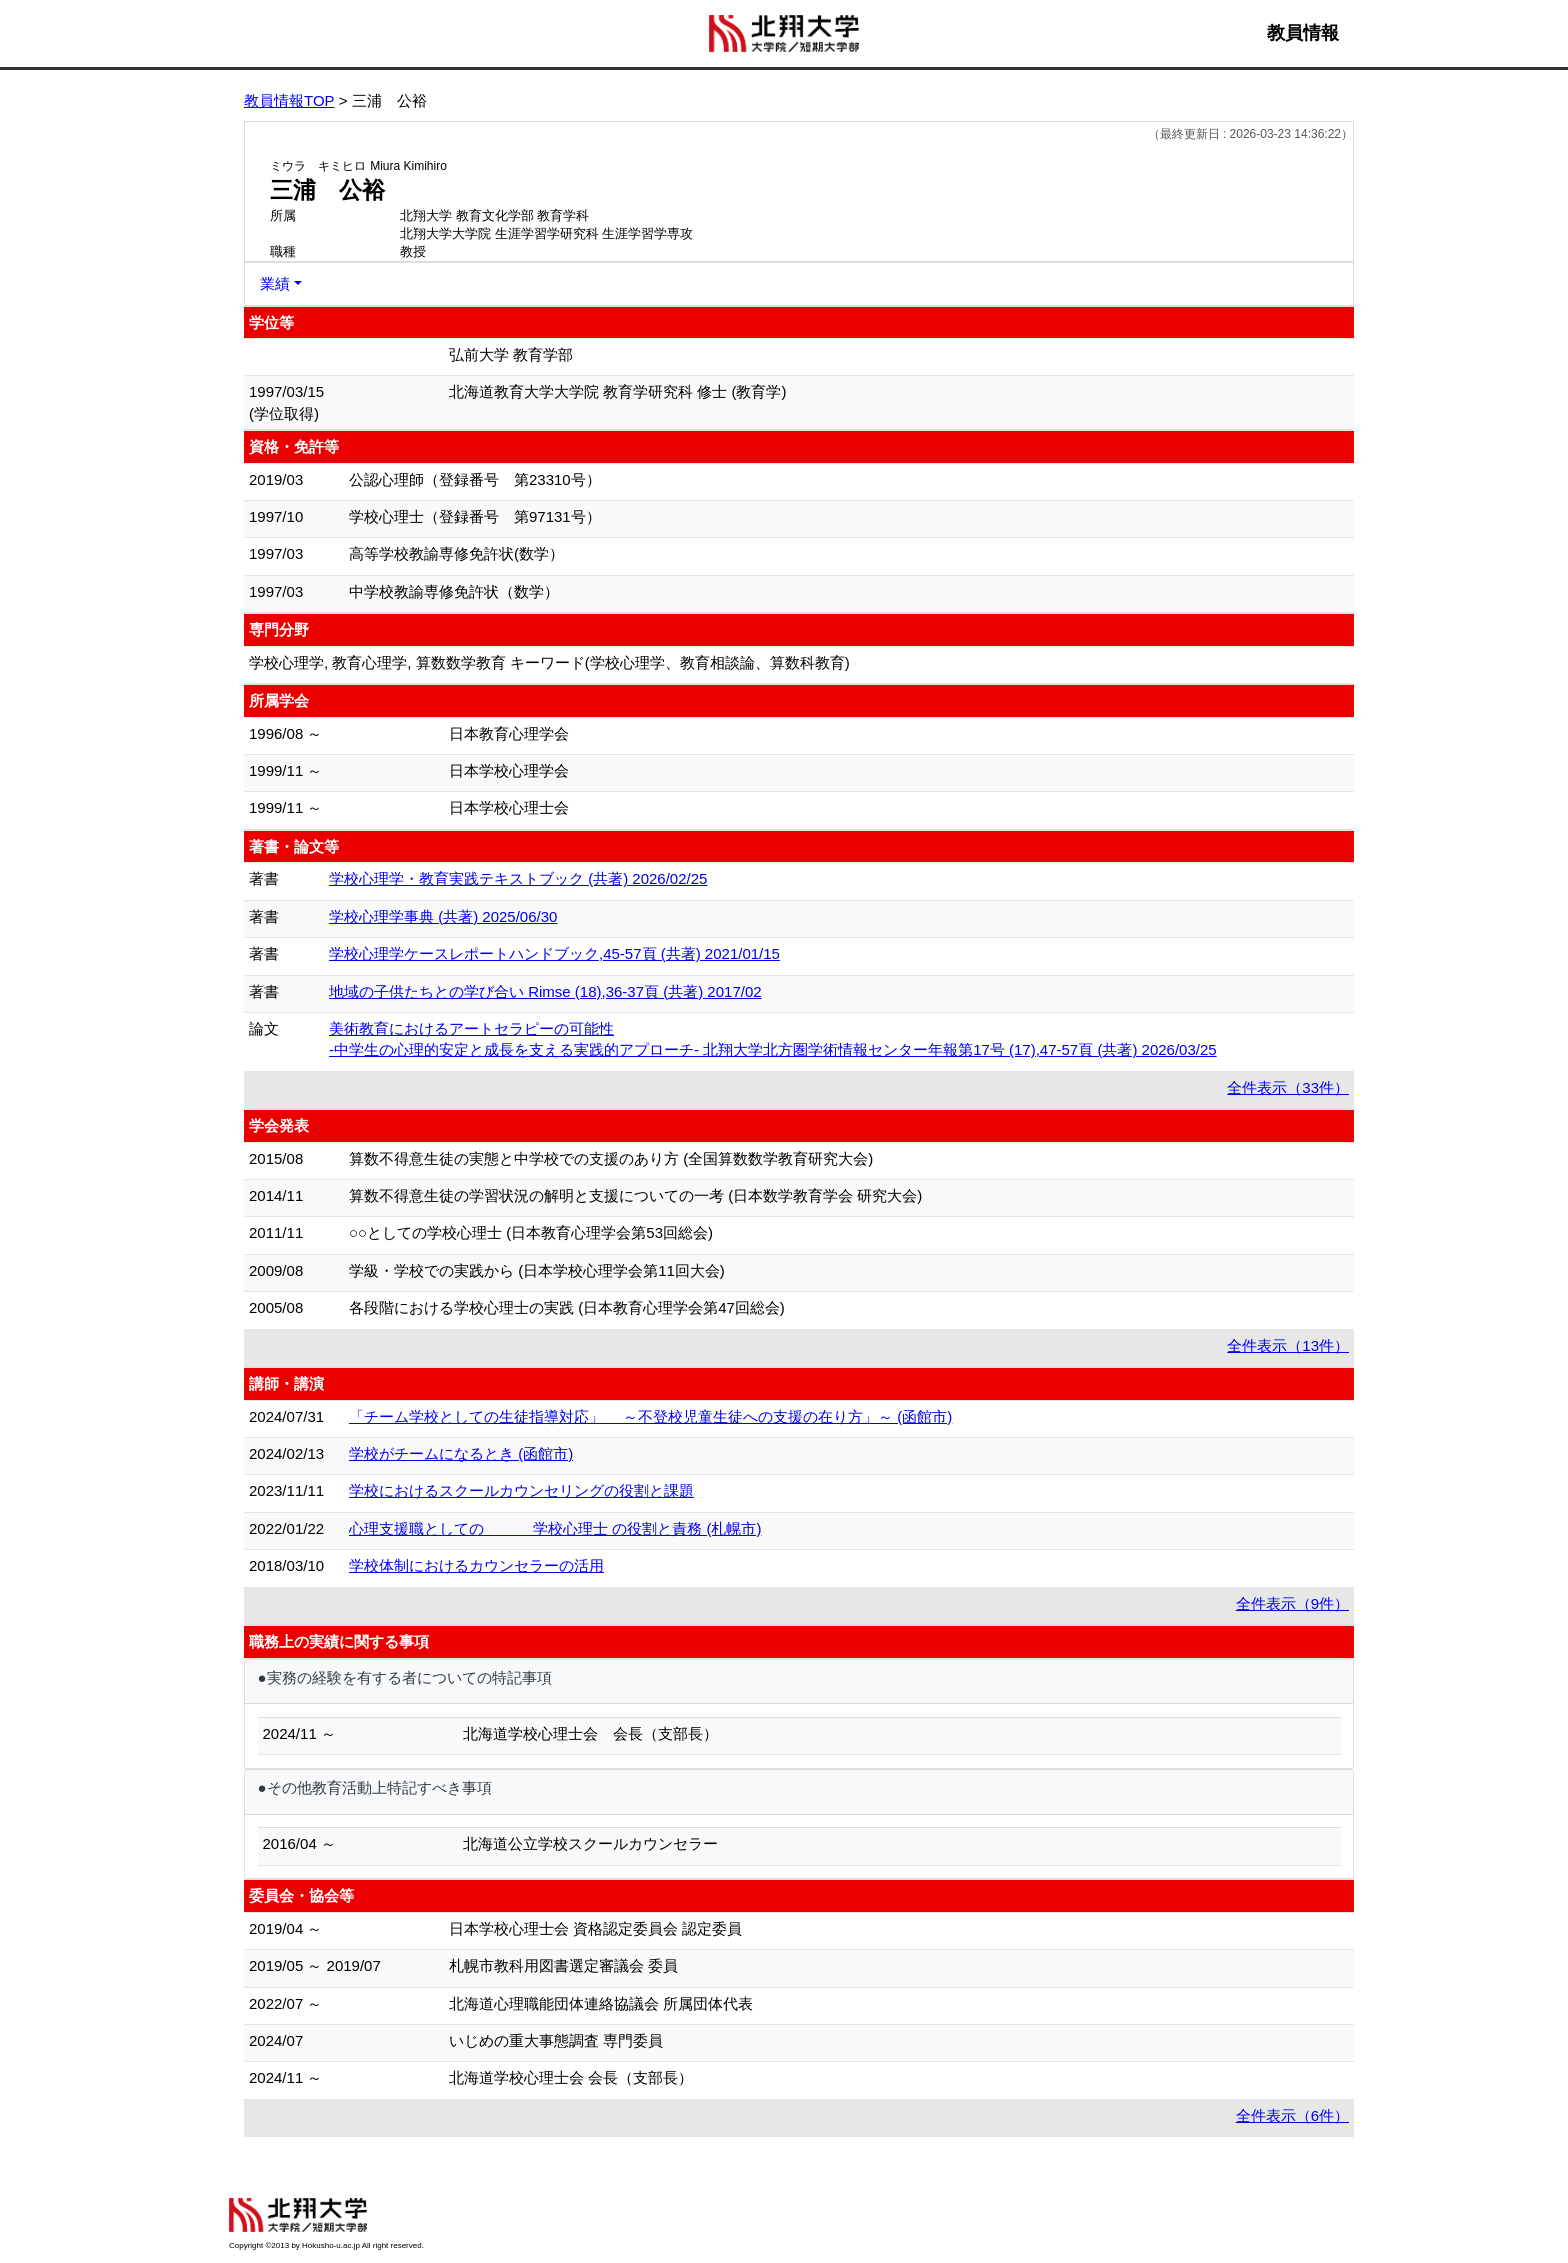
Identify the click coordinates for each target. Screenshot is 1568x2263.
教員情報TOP (289, 100)
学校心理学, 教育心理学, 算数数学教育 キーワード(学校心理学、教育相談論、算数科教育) (549, 662)
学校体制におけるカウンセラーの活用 (476, 1565)
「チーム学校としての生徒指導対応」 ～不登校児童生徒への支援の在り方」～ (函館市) (650, 1416)
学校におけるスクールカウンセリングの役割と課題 (521, 1490)
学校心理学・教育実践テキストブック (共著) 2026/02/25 (518, 878)
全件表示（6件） (1292, 2115)
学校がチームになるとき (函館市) (461, 1453)
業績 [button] (275, 283)
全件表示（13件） (1288, 1345)
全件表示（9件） (1292, 1603)
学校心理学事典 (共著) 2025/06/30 (443, 916)
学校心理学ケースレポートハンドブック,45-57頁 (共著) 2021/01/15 (554, 953)
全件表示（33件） (1288, 1087)
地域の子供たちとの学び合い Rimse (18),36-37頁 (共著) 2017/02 (545, 991)
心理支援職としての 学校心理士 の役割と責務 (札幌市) (555, 1528)
